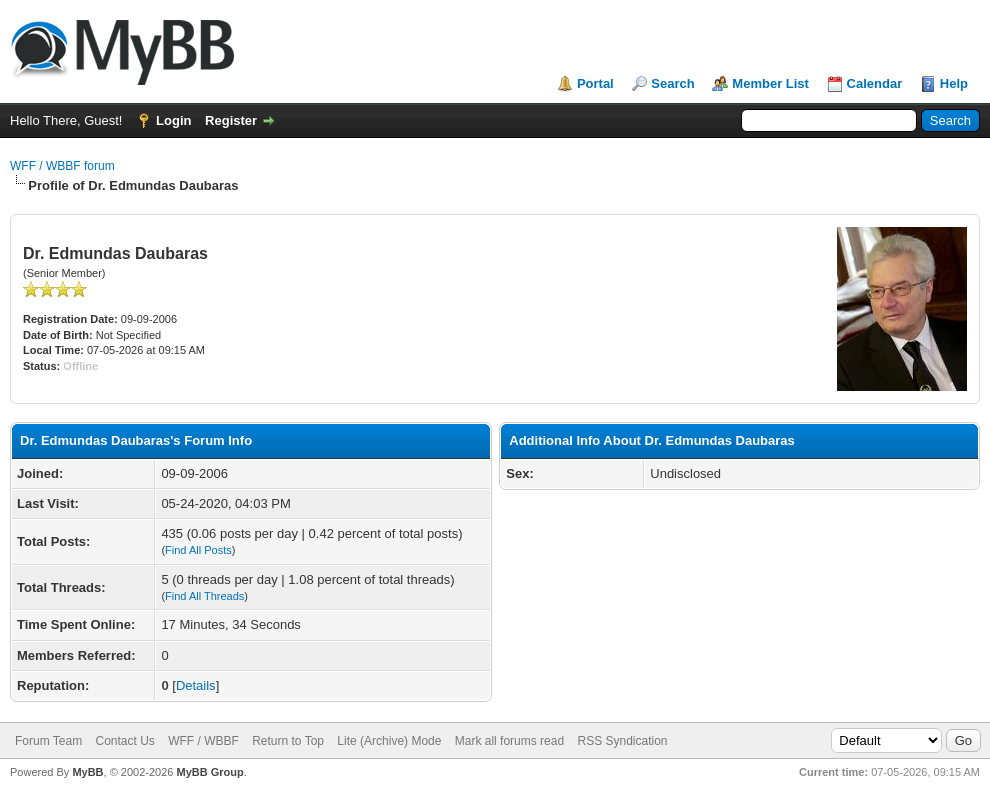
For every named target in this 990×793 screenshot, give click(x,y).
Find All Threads (204, 596)
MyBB (87, 772)
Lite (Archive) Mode (389, 741)
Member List (770, 83)
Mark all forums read (509, 741)
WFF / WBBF (203, 741)
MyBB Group (209, 772)
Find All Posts (198, 550)
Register (231, 120)
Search (672, 83)
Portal (595, 83)
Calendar (875, 83)
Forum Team (48, 741)
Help (954, 83)
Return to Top (288, 741)
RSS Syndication (622, 741)
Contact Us (124, 741)
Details (196, 685)
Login (173, 120)
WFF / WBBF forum (62, 166)
